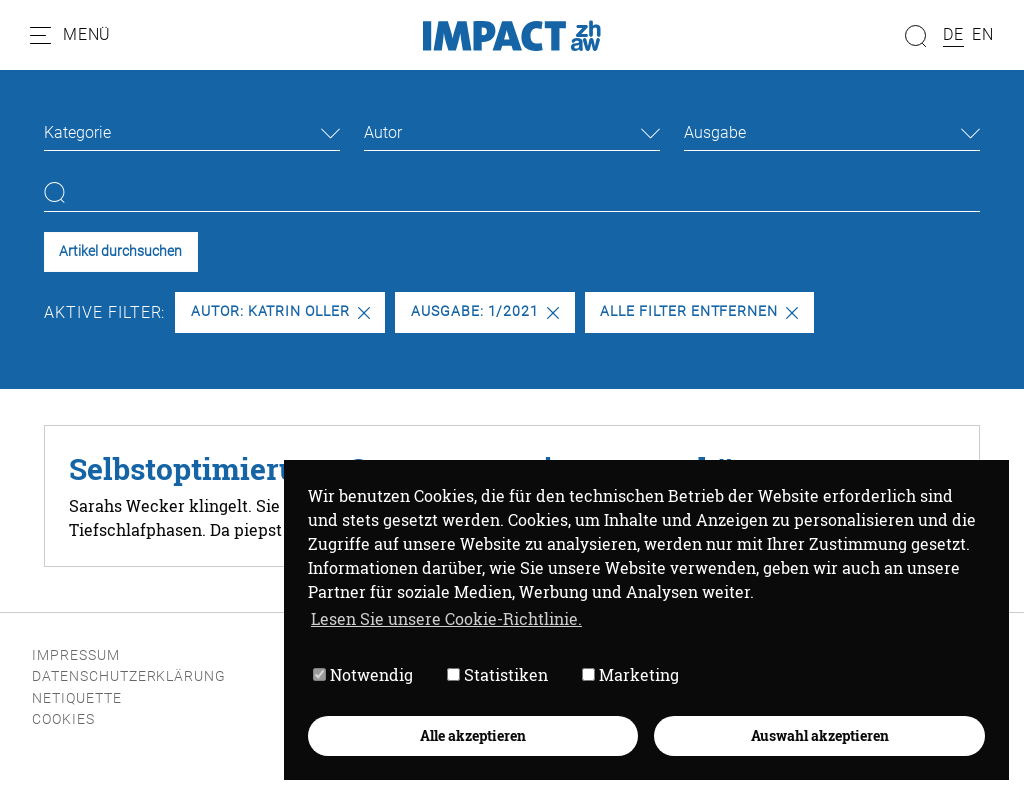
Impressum (76, 655)
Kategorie (77, 132)
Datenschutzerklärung (129, 676)
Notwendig (362, 674)
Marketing (629, 674)
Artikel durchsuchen (120, 251)
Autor (383, 132)
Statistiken (496, 674)
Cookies (63, 719)
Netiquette (77, 698)
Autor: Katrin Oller (280, 311)
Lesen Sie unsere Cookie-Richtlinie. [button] (445, 617)
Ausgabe (715, 132)
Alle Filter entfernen (699, 311)
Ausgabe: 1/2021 (485, 311)
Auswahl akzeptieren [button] (819, 734)
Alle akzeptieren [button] (472, 734)
